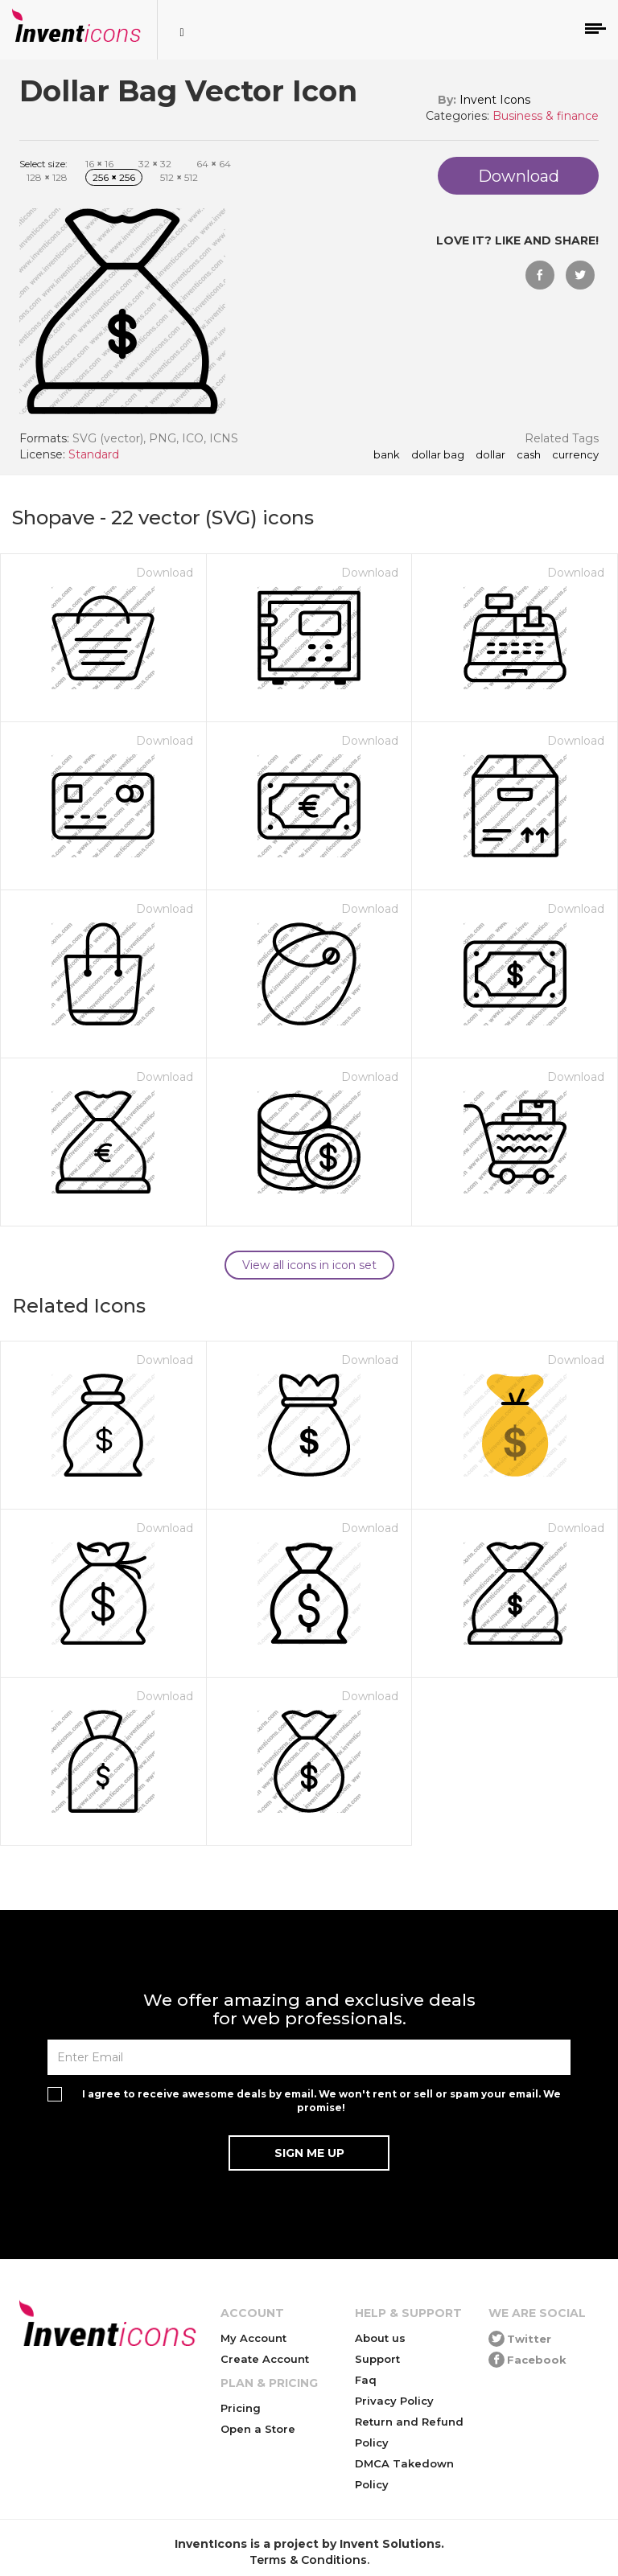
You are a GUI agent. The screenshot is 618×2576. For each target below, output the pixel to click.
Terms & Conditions (308, 2560)
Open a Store (257, 2428)
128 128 (47, 177)
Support (377, 2358)
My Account (253, 2338)
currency (575, 455)
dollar (490, 455)
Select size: (43, 164)
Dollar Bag (437, 455)
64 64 (213, 164)
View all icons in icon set (309, 1265)
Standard (93, 454)
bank (386, 455)
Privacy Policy (394, 2400)
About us (380, 2338)
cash (529, 455)
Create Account (264, 2358)
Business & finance (545, 116)
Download (164, 572)
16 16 (99, 164)
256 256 (114, 177)
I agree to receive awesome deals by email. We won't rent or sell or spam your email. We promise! (321, 2101)
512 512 (179, 177)
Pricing (240, 2407)
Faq (366, 2379)
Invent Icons (494, 99)
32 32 (154, 164)
